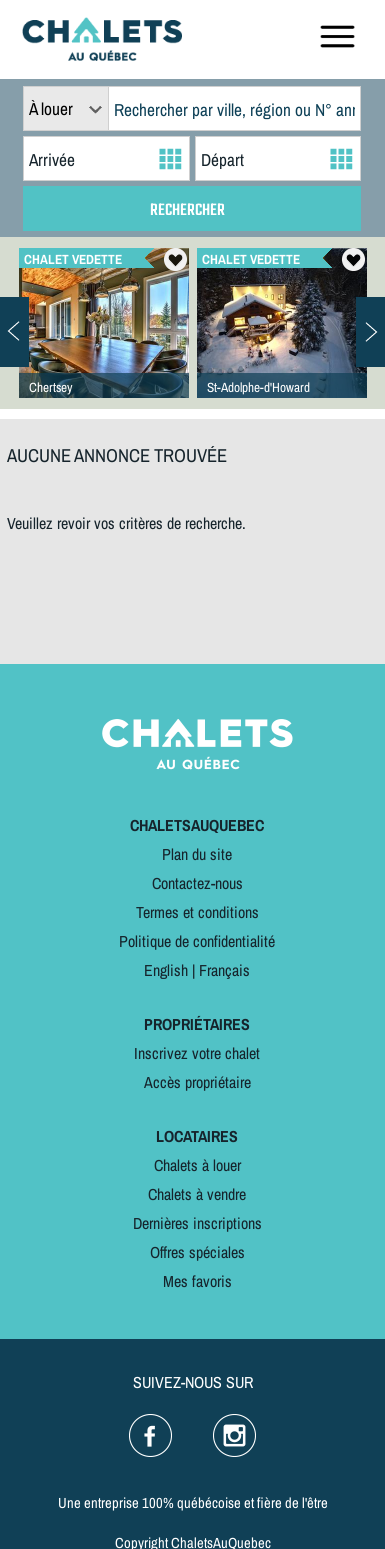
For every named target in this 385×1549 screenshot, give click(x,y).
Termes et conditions (197, 912)
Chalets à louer (197, 1165)
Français (224, 970)
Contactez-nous (197, 883)
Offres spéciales (197, 1252)
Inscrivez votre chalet (197, 1053)
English (166, 970)
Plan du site (197, 854)
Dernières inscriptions (197, 1223)
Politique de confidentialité (197, 941)
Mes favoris (197, 1281)
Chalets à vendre (197, 1194)
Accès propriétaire (197, 1082)
